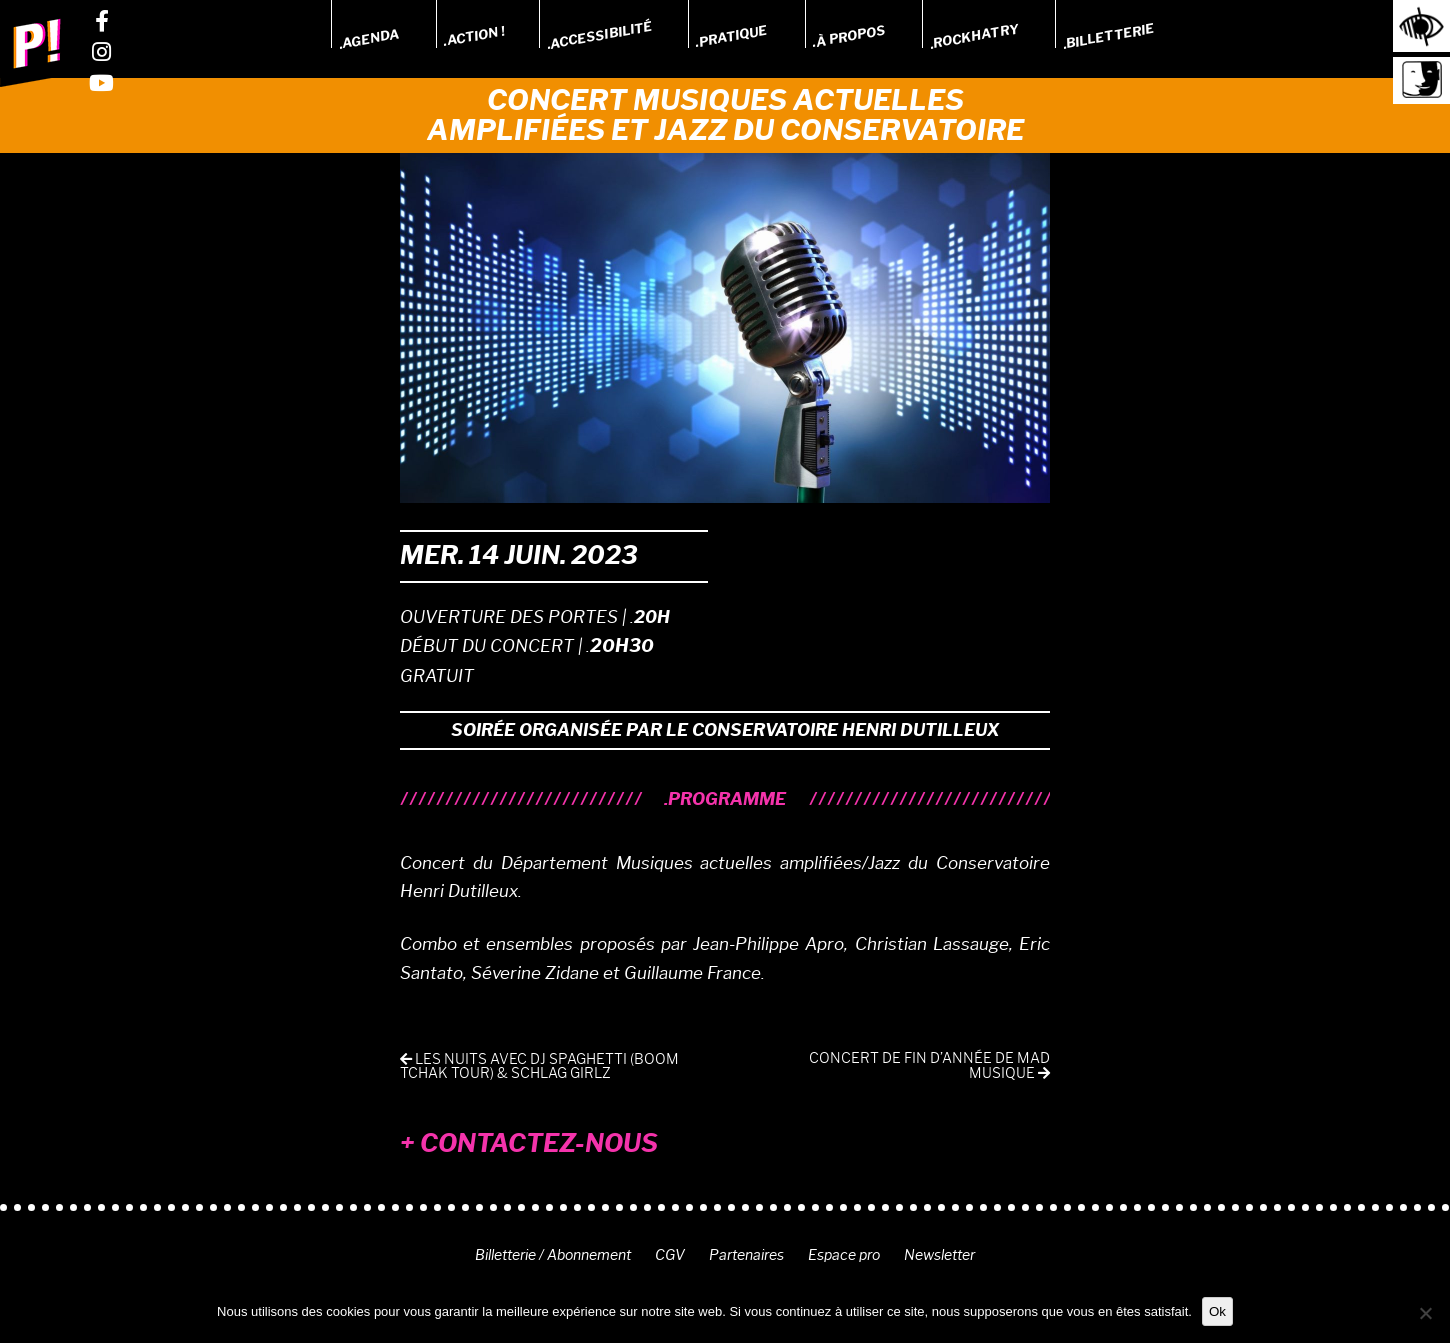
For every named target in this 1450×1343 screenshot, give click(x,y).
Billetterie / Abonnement (553, 1255)
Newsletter (939, 1255)
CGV (670, 1255)
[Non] (1425, 1313)
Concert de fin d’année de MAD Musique (929, 1066)
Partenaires (746, 1255)
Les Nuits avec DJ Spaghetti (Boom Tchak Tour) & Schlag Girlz (539, 1066)
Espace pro (844, 1255)
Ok (1217, 1311)
